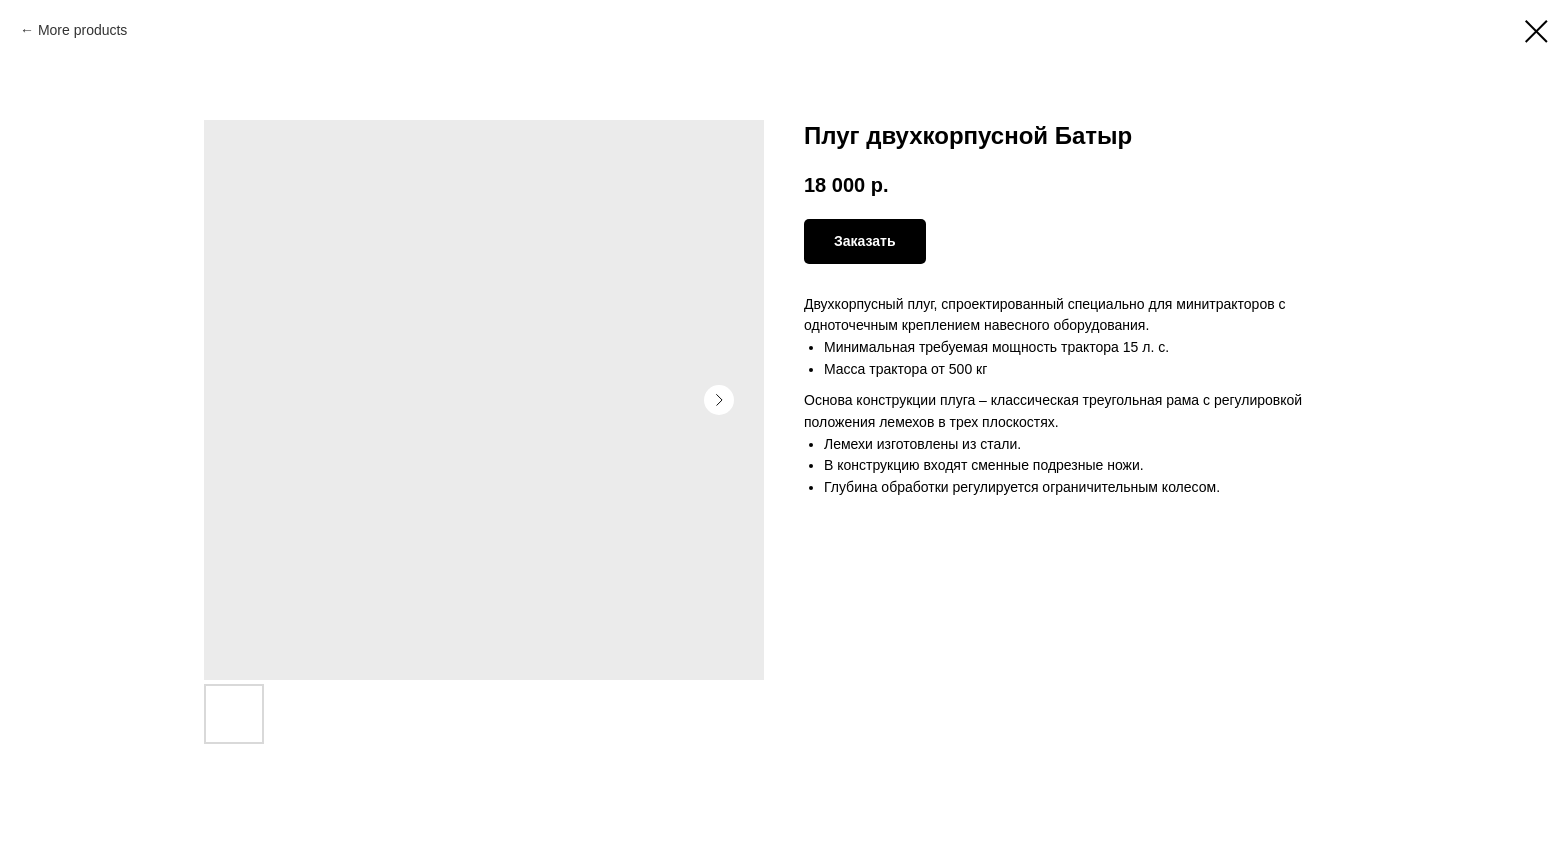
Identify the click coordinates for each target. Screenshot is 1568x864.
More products (82, 30)
